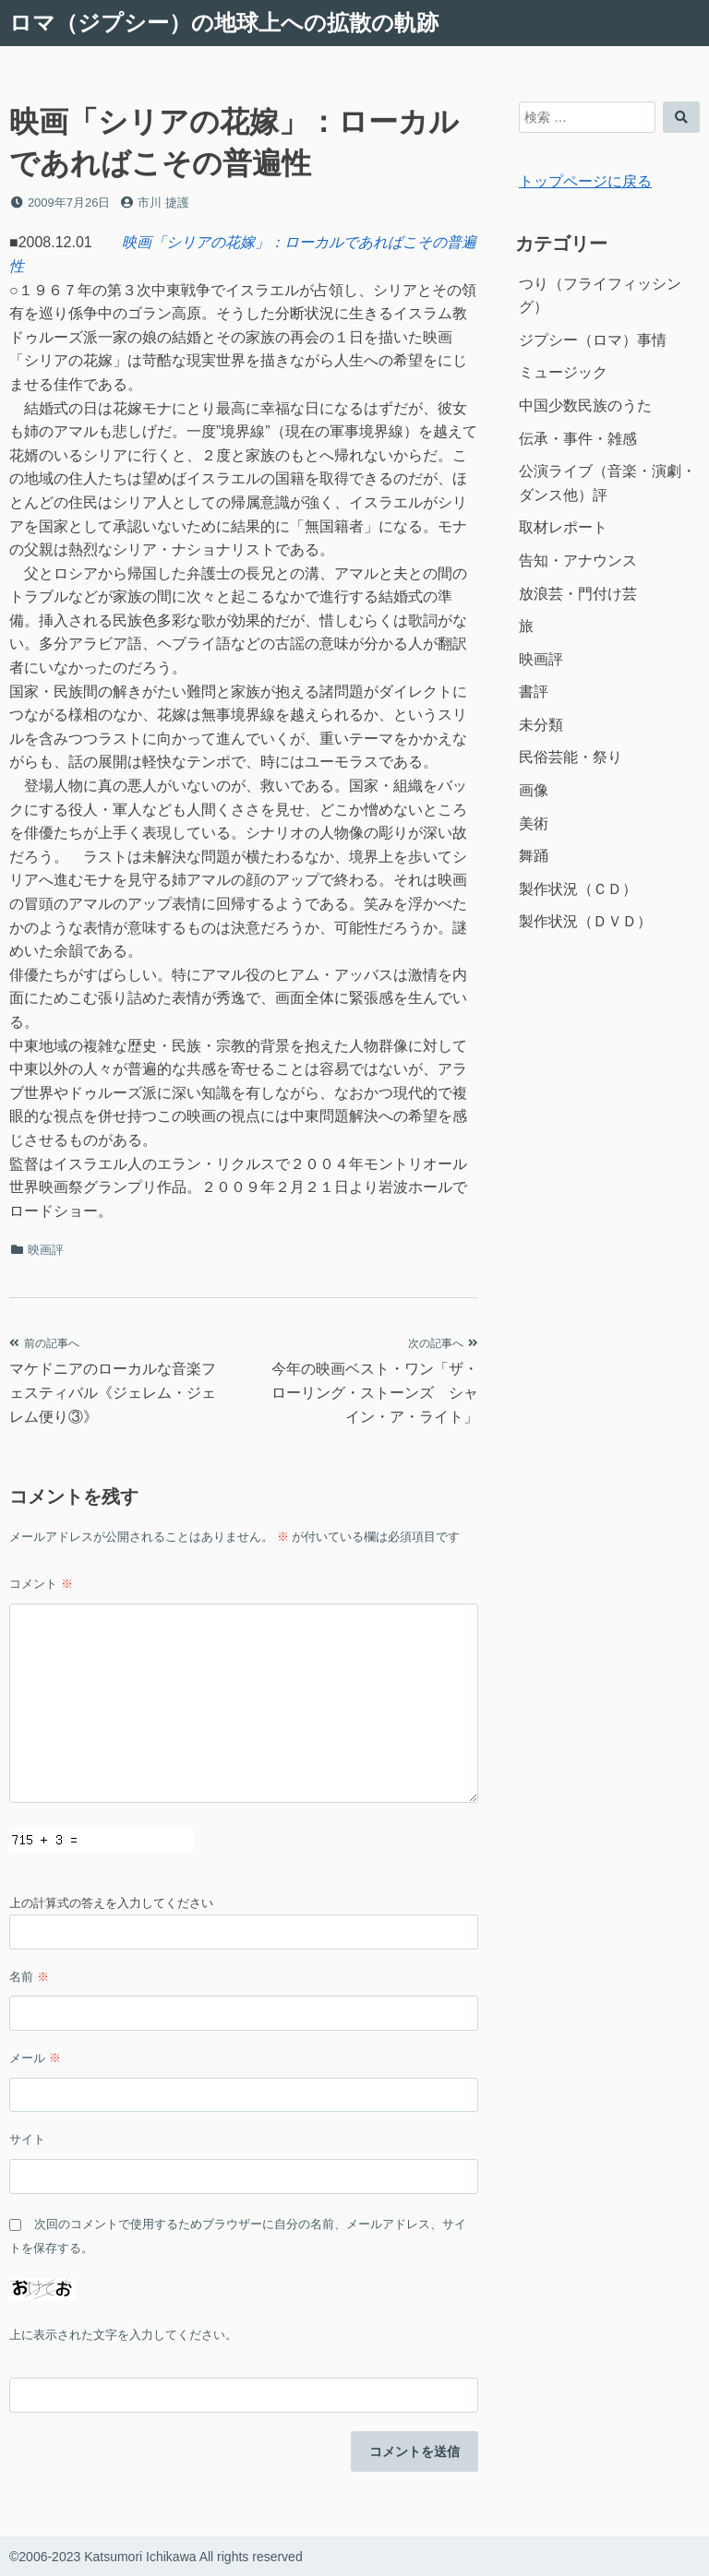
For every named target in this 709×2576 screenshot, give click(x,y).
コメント (41, 1584)
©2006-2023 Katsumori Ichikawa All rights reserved (156, 2556)
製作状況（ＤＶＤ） (585, 921)
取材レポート (563, 527)
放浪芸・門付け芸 (578, 594)
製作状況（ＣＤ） (578, 889)
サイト (27, 2139)
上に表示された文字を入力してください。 (123, 2335)
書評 (533, 691)
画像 (533, 790)
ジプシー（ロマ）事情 (593, 340)
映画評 (46, 1250)
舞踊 (533, 856)
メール (35, 2058)
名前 (29, 1977)
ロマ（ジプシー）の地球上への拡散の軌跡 (224, 22)
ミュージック (563, 372)
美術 (533, 823)
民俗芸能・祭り (570, 757)
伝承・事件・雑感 (578, 439)
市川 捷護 (163, 202)
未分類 (541, 725)
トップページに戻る (585, 181)
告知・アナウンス (578, 560)
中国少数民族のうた (585, 405)
